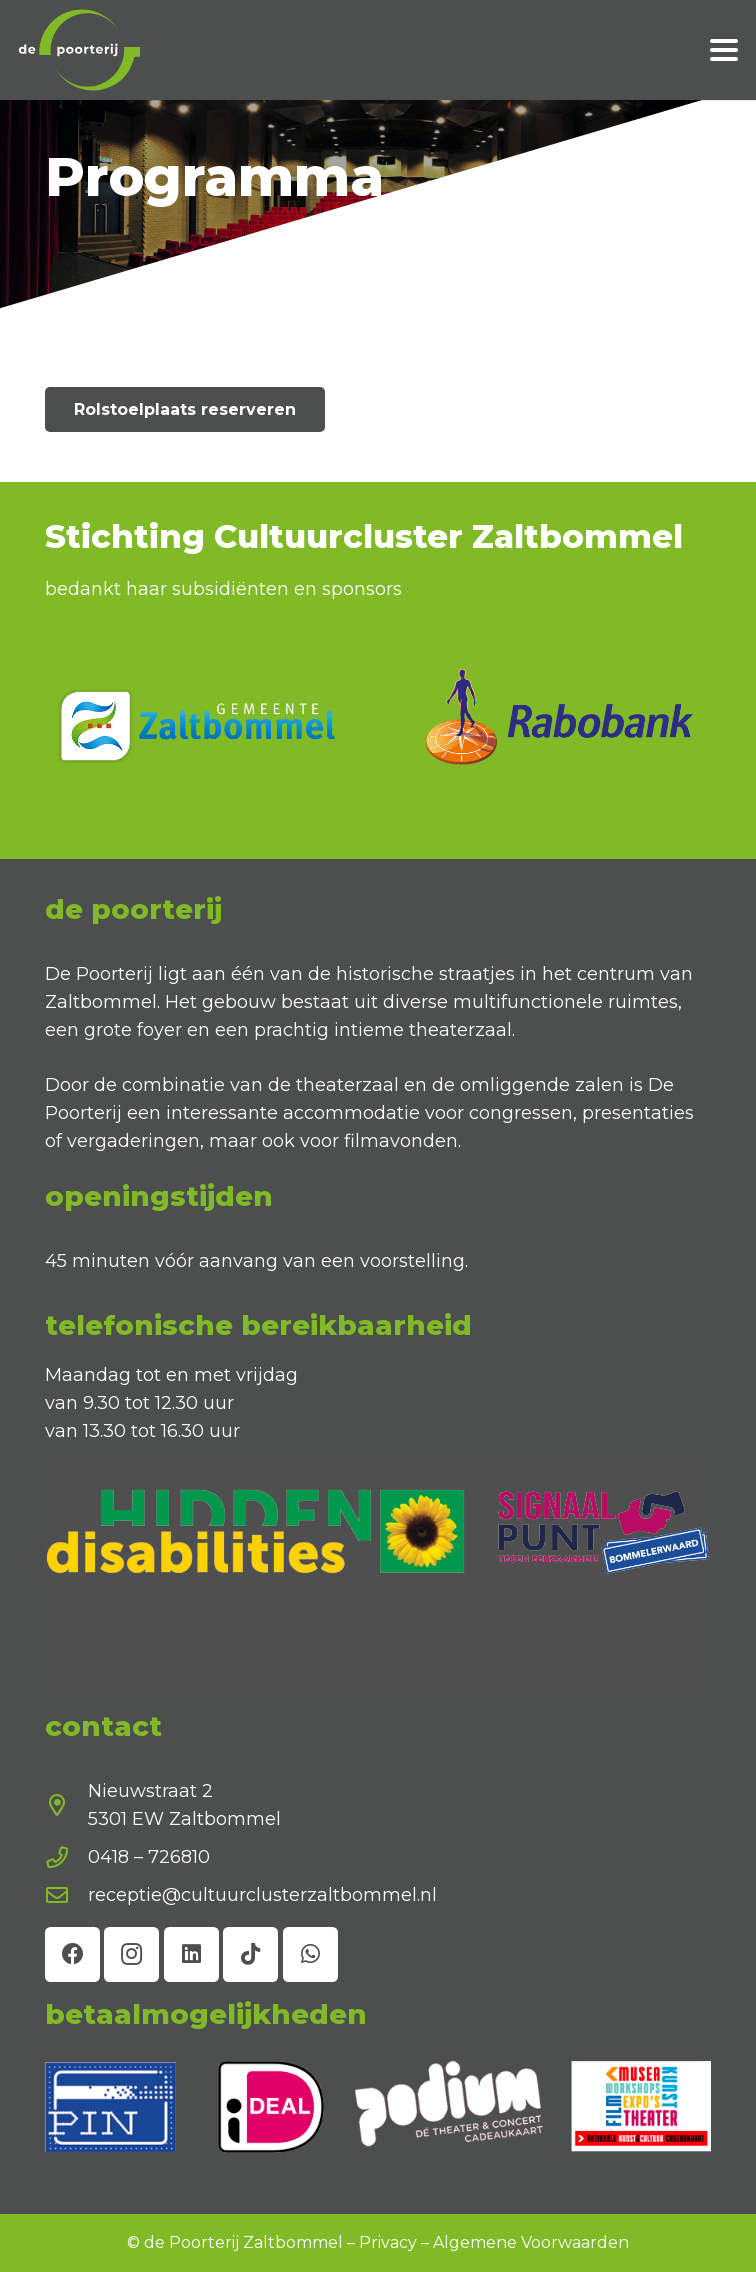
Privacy (388, 2242)
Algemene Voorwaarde (525, 2242)
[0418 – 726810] (66, 1858)
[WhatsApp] (310, 1954)
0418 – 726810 (149, 1857)
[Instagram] (131, 1954)
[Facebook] (72, 1954)
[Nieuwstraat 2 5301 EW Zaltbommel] (66, 1806)
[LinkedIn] (191, 1954)
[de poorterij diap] (80, 50)
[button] (724, 50)
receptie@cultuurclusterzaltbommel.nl (262, 1895)
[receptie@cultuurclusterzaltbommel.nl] (66, 1896)
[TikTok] (250, 1954)
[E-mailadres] (583, 2122)
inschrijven (583, 2174)
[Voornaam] (583, 2078)
